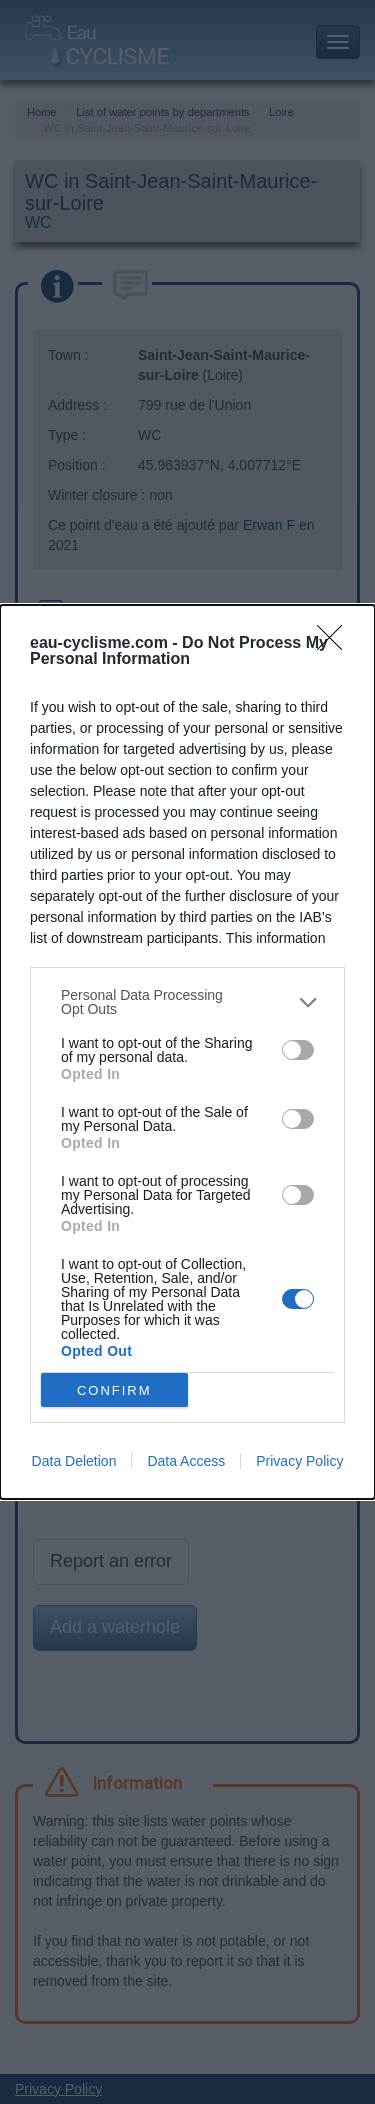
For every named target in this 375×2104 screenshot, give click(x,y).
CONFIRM (114, 1390)
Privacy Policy (299, 1461)
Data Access (186, 1461)
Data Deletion (74, 1461)
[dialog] (187, 1052)
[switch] (298, 1050)
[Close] (336, 644)
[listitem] (187, 1002)
